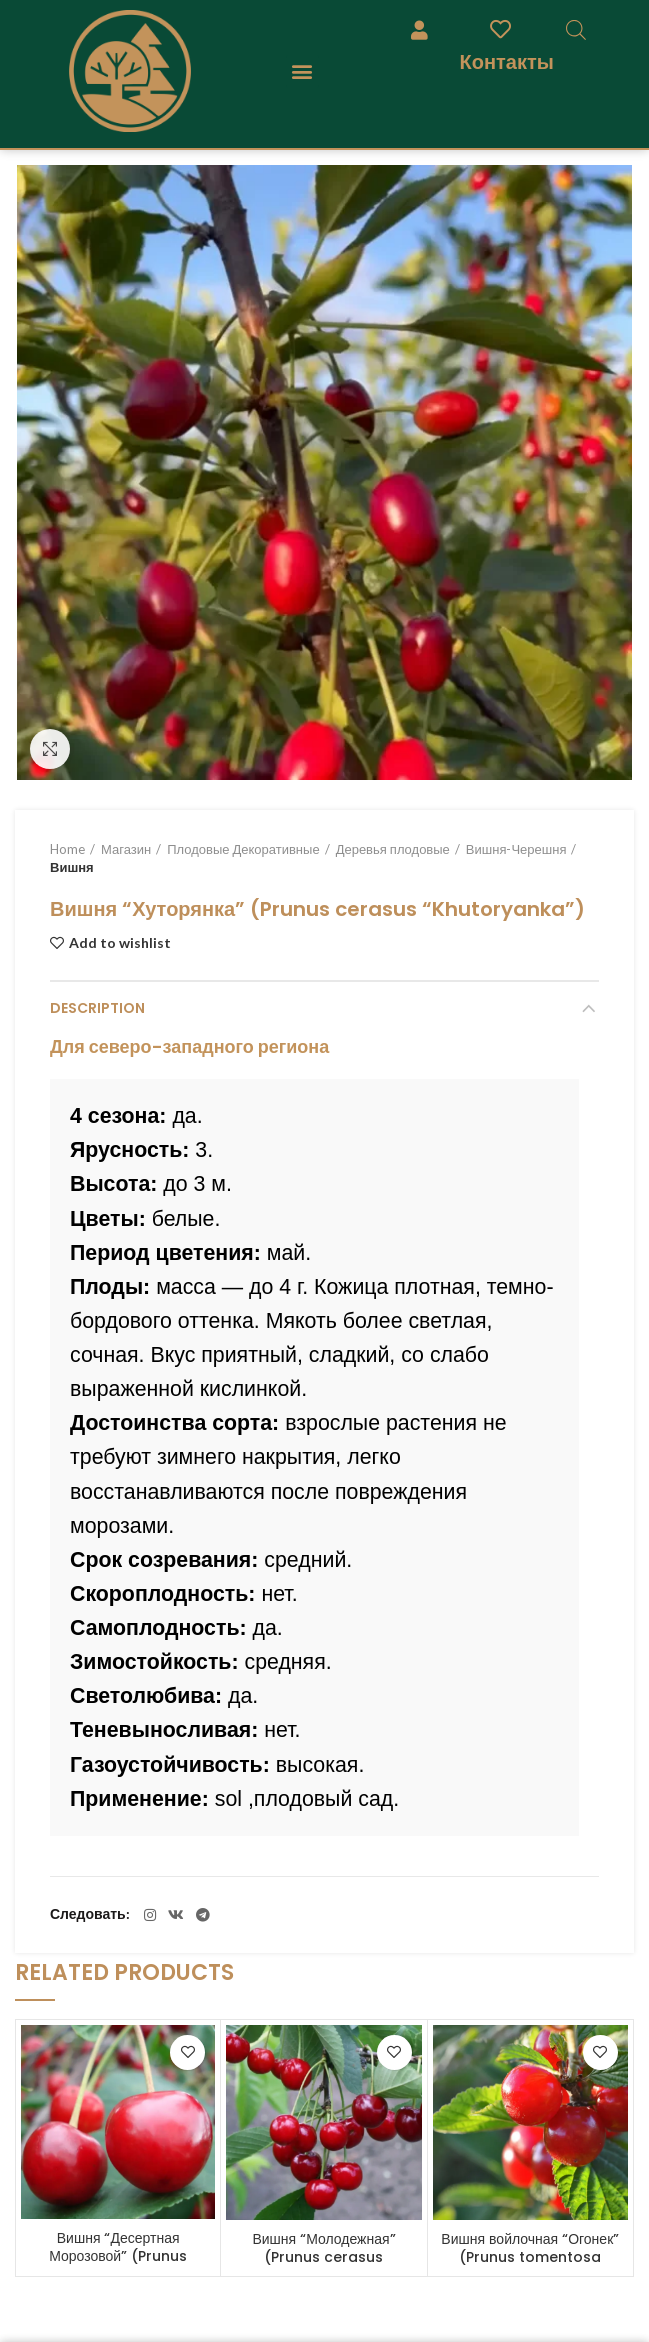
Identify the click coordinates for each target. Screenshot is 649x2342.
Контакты (507, 61)
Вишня (72, 867)
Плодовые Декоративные (243, 849)
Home (67, 849)
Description (97, 1008)
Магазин (126, 849)
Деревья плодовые (393, 849)
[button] (302, 71)
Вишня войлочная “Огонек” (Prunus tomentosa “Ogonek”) (530, 2257)
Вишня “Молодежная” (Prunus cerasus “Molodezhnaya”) (323, 2257)
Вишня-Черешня (516, 849)
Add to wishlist (120, 943)
